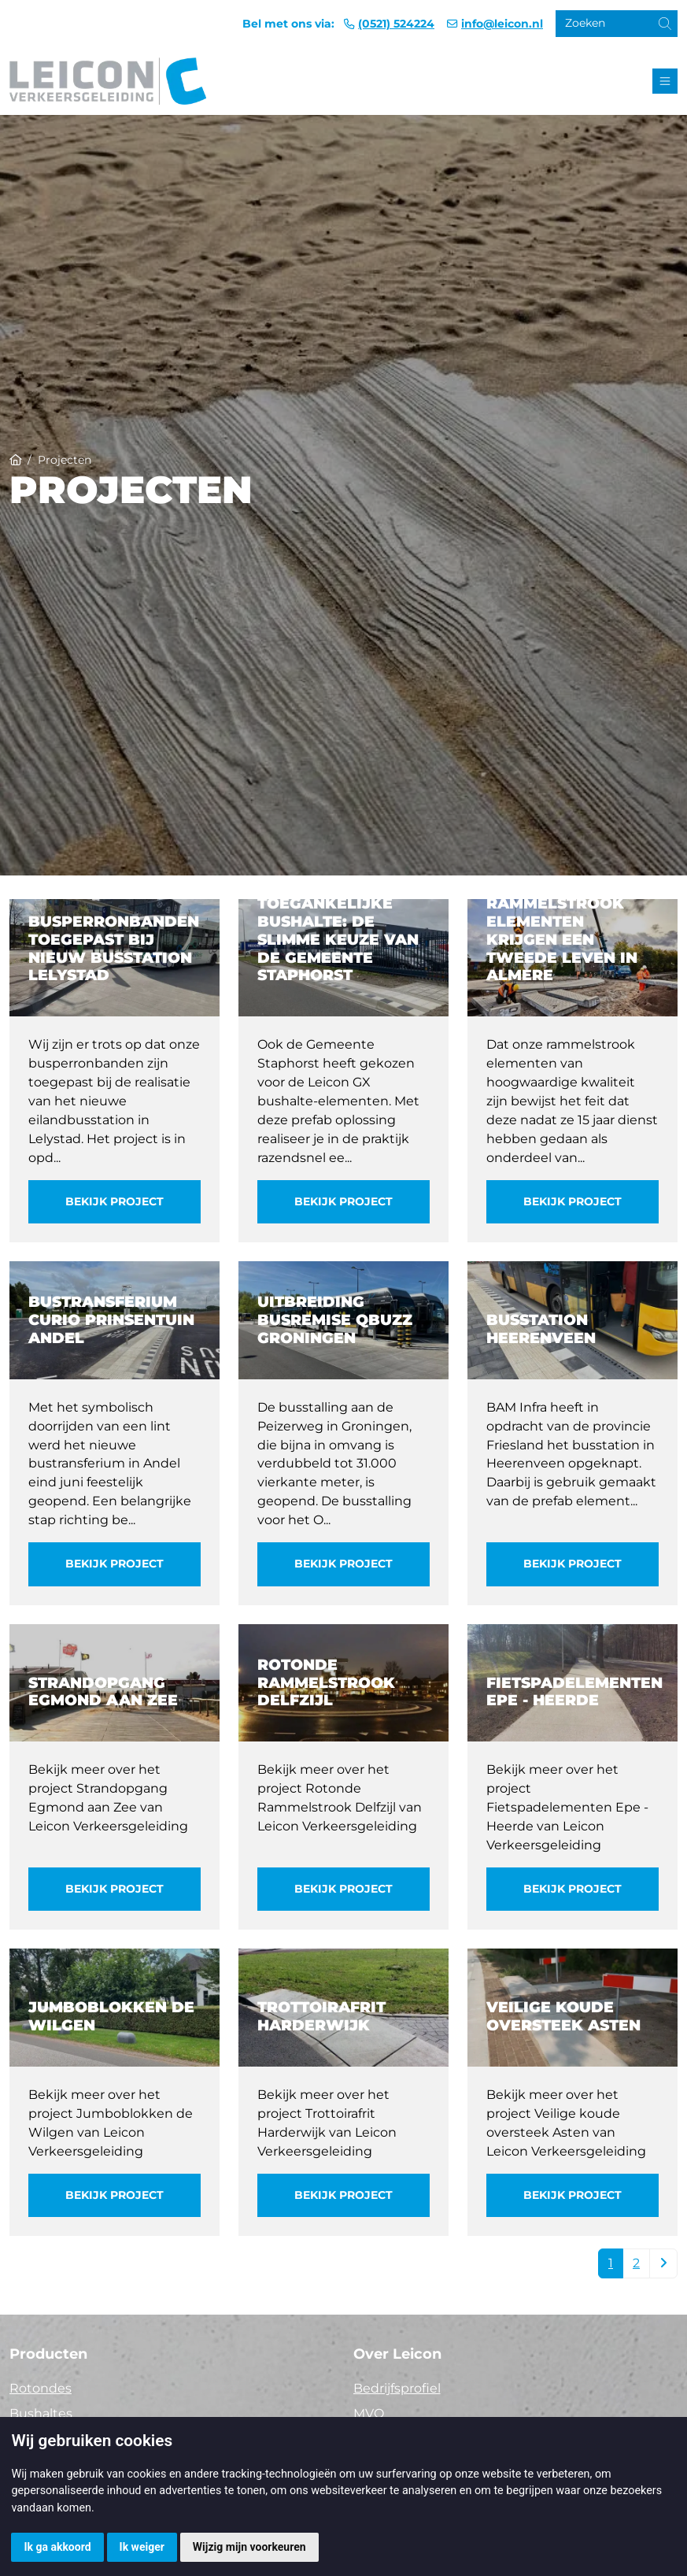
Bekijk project (114, 1201)
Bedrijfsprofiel (397, 2388)
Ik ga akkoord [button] (57, 2547)
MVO (368, 2413)
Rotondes (40, 2388)
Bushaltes (40, 2413)
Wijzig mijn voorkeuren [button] (249, 2547)
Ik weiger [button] (142, 2547)
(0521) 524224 (396, 23)
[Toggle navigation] (665, 81)
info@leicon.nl (502, 23)
